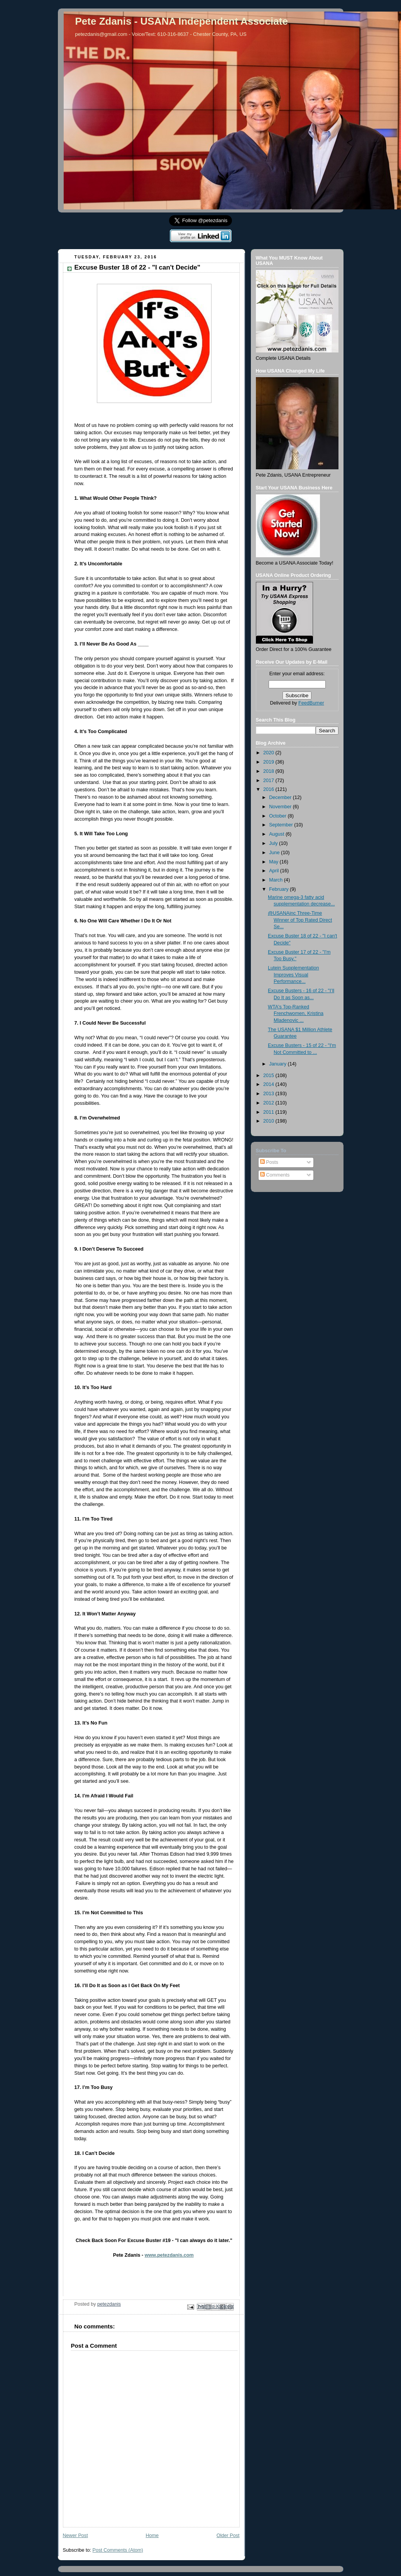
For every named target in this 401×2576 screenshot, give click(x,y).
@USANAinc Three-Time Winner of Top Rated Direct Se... (300, 919)
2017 (269, 780)
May (274, 862)
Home (152, 2535)
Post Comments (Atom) (118, 2550)
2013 (269, 1093)
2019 (269, 762)
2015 (269, 1075)
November (281, 806)
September (281, 825)
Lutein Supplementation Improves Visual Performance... (293, 974)
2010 (269, 1121)
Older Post (228, 2535)
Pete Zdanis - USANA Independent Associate (181, 21)
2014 (269, 1084)
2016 (269, 789)
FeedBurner (311, 703)
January (278, 1064)
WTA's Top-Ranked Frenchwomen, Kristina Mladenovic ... (295, 1013)
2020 (269, 752)
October (278, 816)
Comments (274, 1175)
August (277, 834)
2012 (269, 1103)
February (279, 889)
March (276, 880)
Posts (269, 1162)
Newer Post (75, 2535)
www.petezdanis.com (169, 2255)
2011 (269, 1112)
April (274, 870)
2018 (269, 771)
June (275, 852)
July (274, 843)
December (281, 797)
